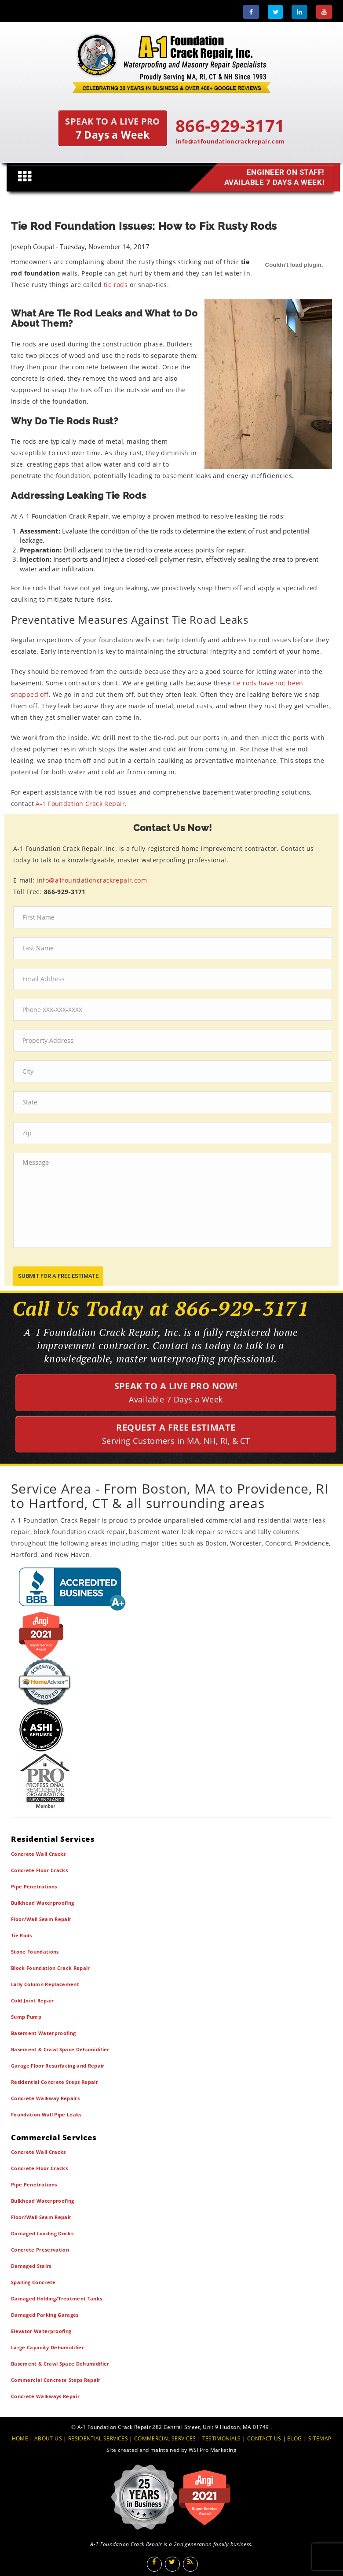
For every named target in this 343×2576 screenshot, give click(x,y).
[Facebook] (251, 12)
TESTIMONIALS (221, 2438)
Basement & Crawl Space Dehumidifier (60, 2049)
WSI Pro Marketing (213, 2450)
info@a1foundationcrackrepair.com (230, 141)
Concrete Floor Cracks (39, 1870)
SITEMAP (319, 2438)
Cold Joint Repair (32, 2000)
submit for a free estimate (58, 1276)
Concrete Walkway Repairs (45, 2098)
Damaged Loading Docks (42, 2233)
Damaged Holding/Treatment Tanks (56, 2298)
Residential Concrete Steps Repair (54, 2082)
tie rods (116, 284)
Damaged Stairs (31, 2266)
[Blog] (190, 2564)
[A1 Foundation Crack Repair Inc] (171, 61)
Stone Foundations (35, 1951)
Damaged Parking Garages (45, 2314)
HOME (20, 2438)
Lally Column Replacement (45, 1984)
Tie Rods (21, 1935)
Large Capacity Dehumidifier (47, 2347)
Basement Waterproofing (43, 2033)
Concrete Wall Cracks (38, 1854)
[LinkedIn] (299, 12)
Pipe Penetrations (34, 1886)
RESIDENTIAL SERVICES (98, 2438)
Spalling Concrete (33, 2282)
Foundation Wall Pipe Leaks (46, 2114)
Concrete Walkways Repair (45, 2396)
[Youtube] (324, 12)
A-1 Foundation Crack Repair (80, 803)
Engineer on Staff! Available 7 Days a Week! (273, 177)
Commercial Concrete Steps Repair (56, 2380)
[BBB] (171, 1588)
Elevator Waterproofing (41, 2331)
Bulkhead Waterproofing (42, 1902)
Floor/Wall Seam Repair (41, 1919)
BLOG (294, 2438)
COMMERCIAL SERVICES (165, 2438)
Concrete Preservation (40, 2249)
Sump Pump (26, 2016)
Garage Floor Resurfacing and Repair (58, 2065)
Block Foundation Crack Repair (50, 1968)
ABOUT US (48, 2438)
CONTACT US (264, 2438)
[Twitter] (275, 12)
